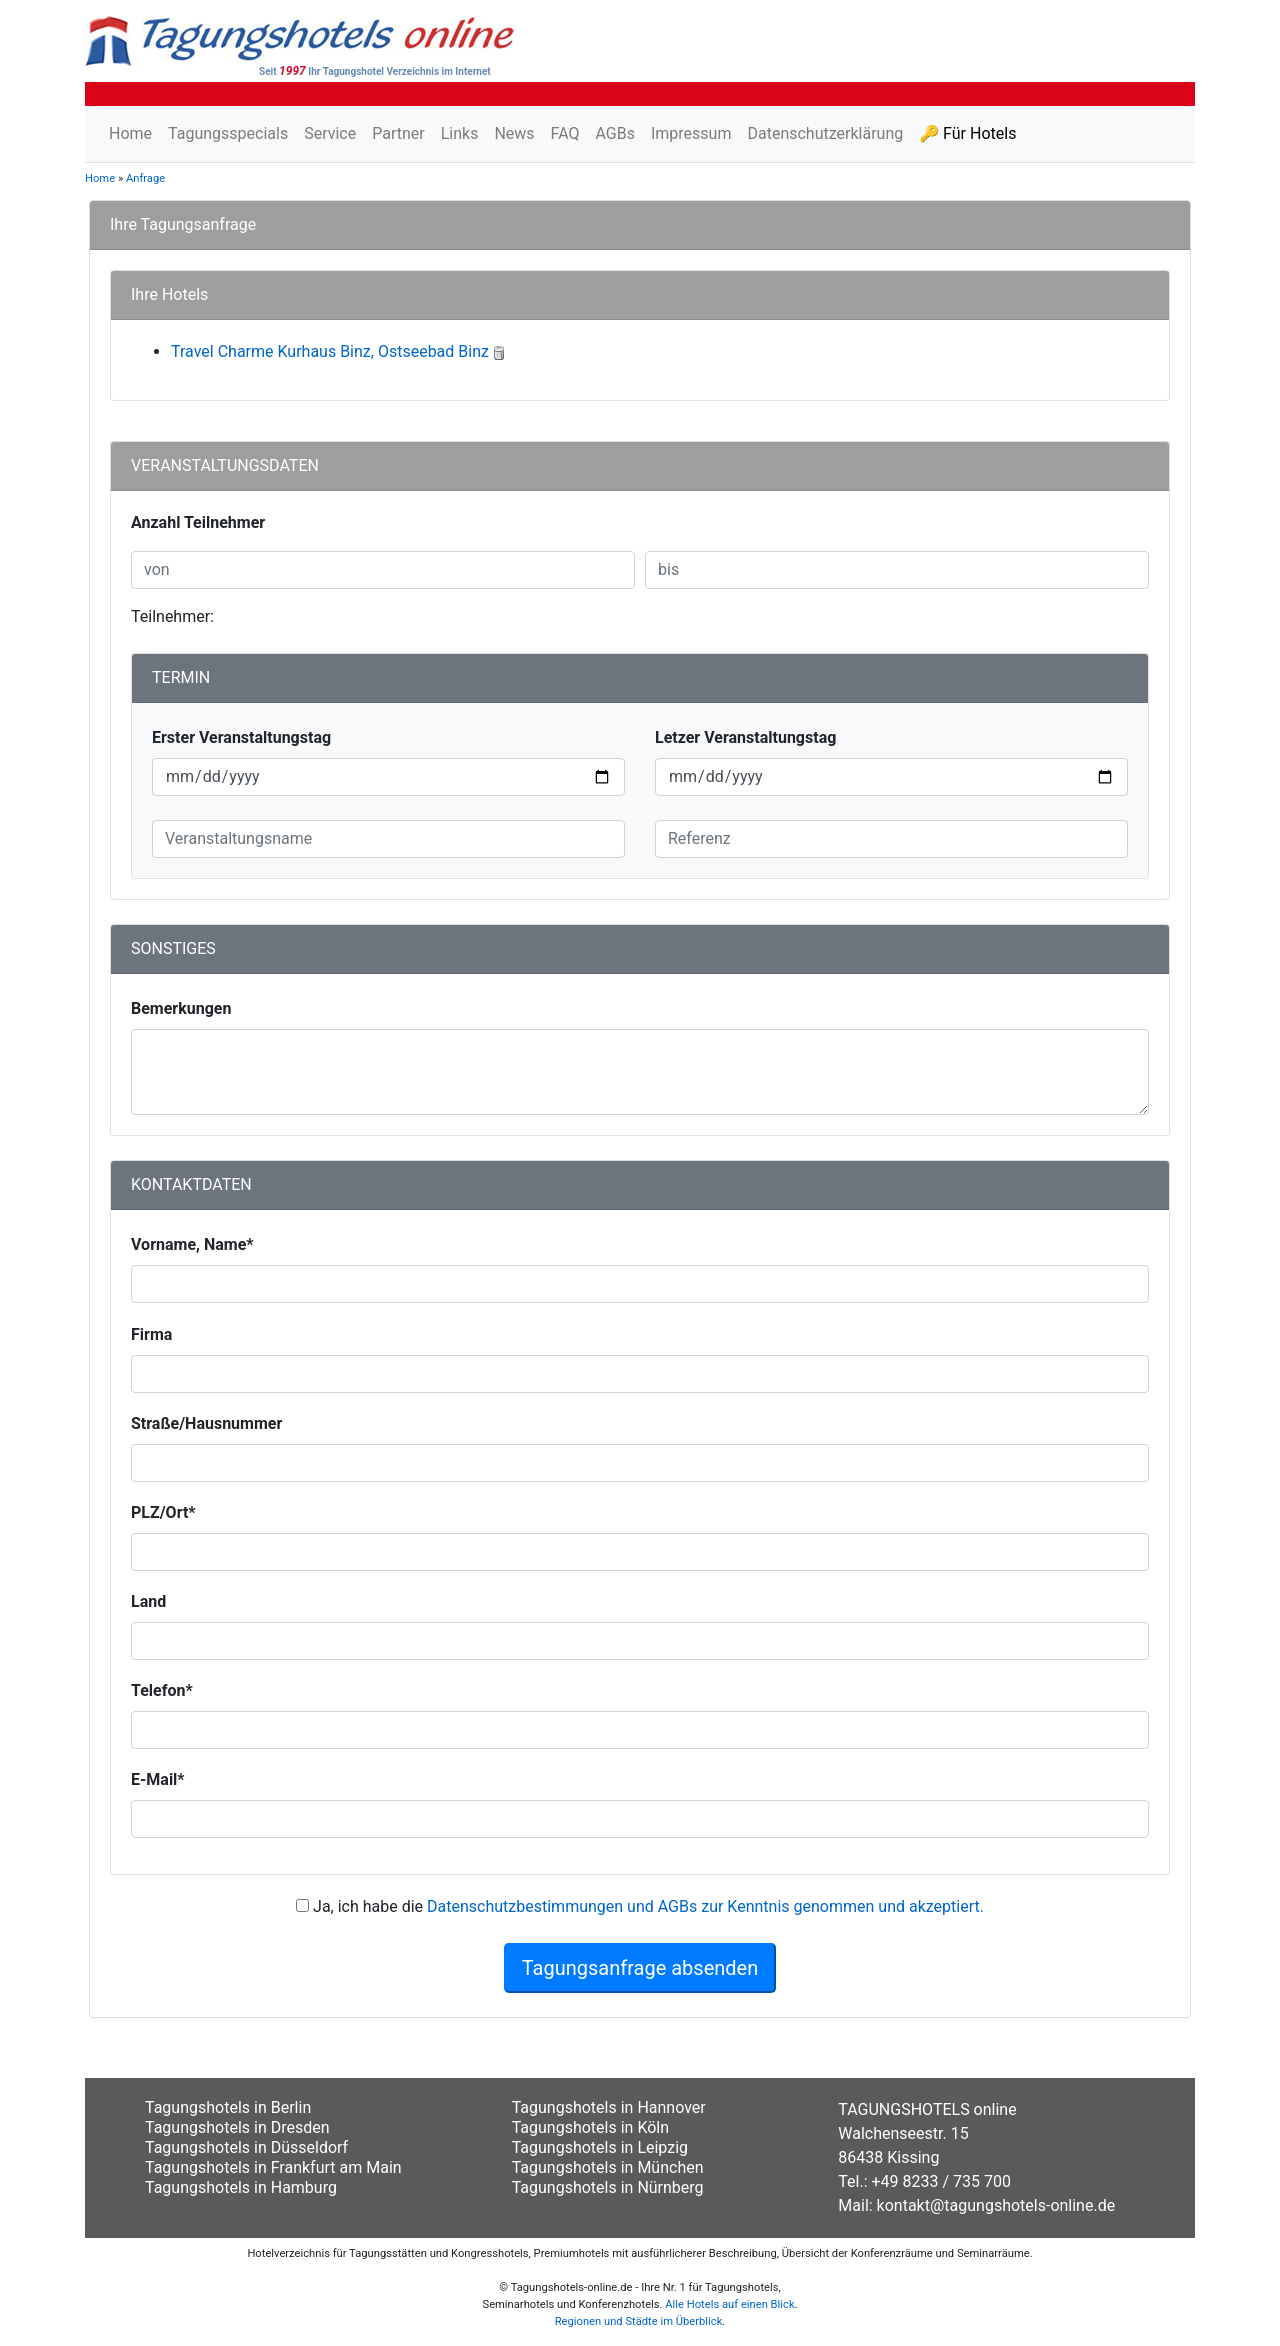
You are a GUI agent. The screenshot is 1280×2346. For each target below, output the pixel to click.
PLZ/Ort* (163, 1512)
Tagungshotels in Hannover (609, 2107)
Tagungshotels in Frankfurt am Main (273, 2167)
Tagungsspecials (228, 133)
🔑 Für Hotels (967, 133)
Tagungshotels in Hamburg (241, 2187)
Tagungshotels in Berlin (228, 2107)
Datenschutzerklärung (825, 133)
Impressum (691, 133)
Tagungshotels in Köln (590, 2127)
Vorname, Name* (192, 1244)
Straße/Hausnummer (206, 1423)
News (514, 133)
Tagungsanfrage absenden (640, 1968)
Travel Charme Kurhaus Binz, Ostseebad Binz (330, 351)
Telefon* (162, 1690)
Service (330, 133)
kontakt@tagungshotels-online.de (996, 2205)
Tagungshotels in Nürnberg (608, 2187)
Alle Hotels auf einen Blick (729, 2304)
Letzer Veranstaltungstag (745, 737)
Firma (151, 1334)
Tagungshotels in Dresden (237, 2127)
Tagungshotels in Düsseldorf (246, 2147)
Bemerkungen (181, 1008)
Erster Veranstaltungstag (241, 737)
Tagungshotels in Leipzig (600, 2147)
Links (460, 133)
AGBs (614, 133)
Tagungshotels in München (608, 2167)
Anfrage (145, 178)
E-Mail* (158, 1779)
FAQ (565, 133)
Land (148, 1601)
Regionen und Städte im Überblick (639, 2321)
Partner (398, 133)
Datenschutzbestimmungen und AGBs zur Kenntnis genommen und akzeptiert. (705, 1906)
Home (130, 133)
